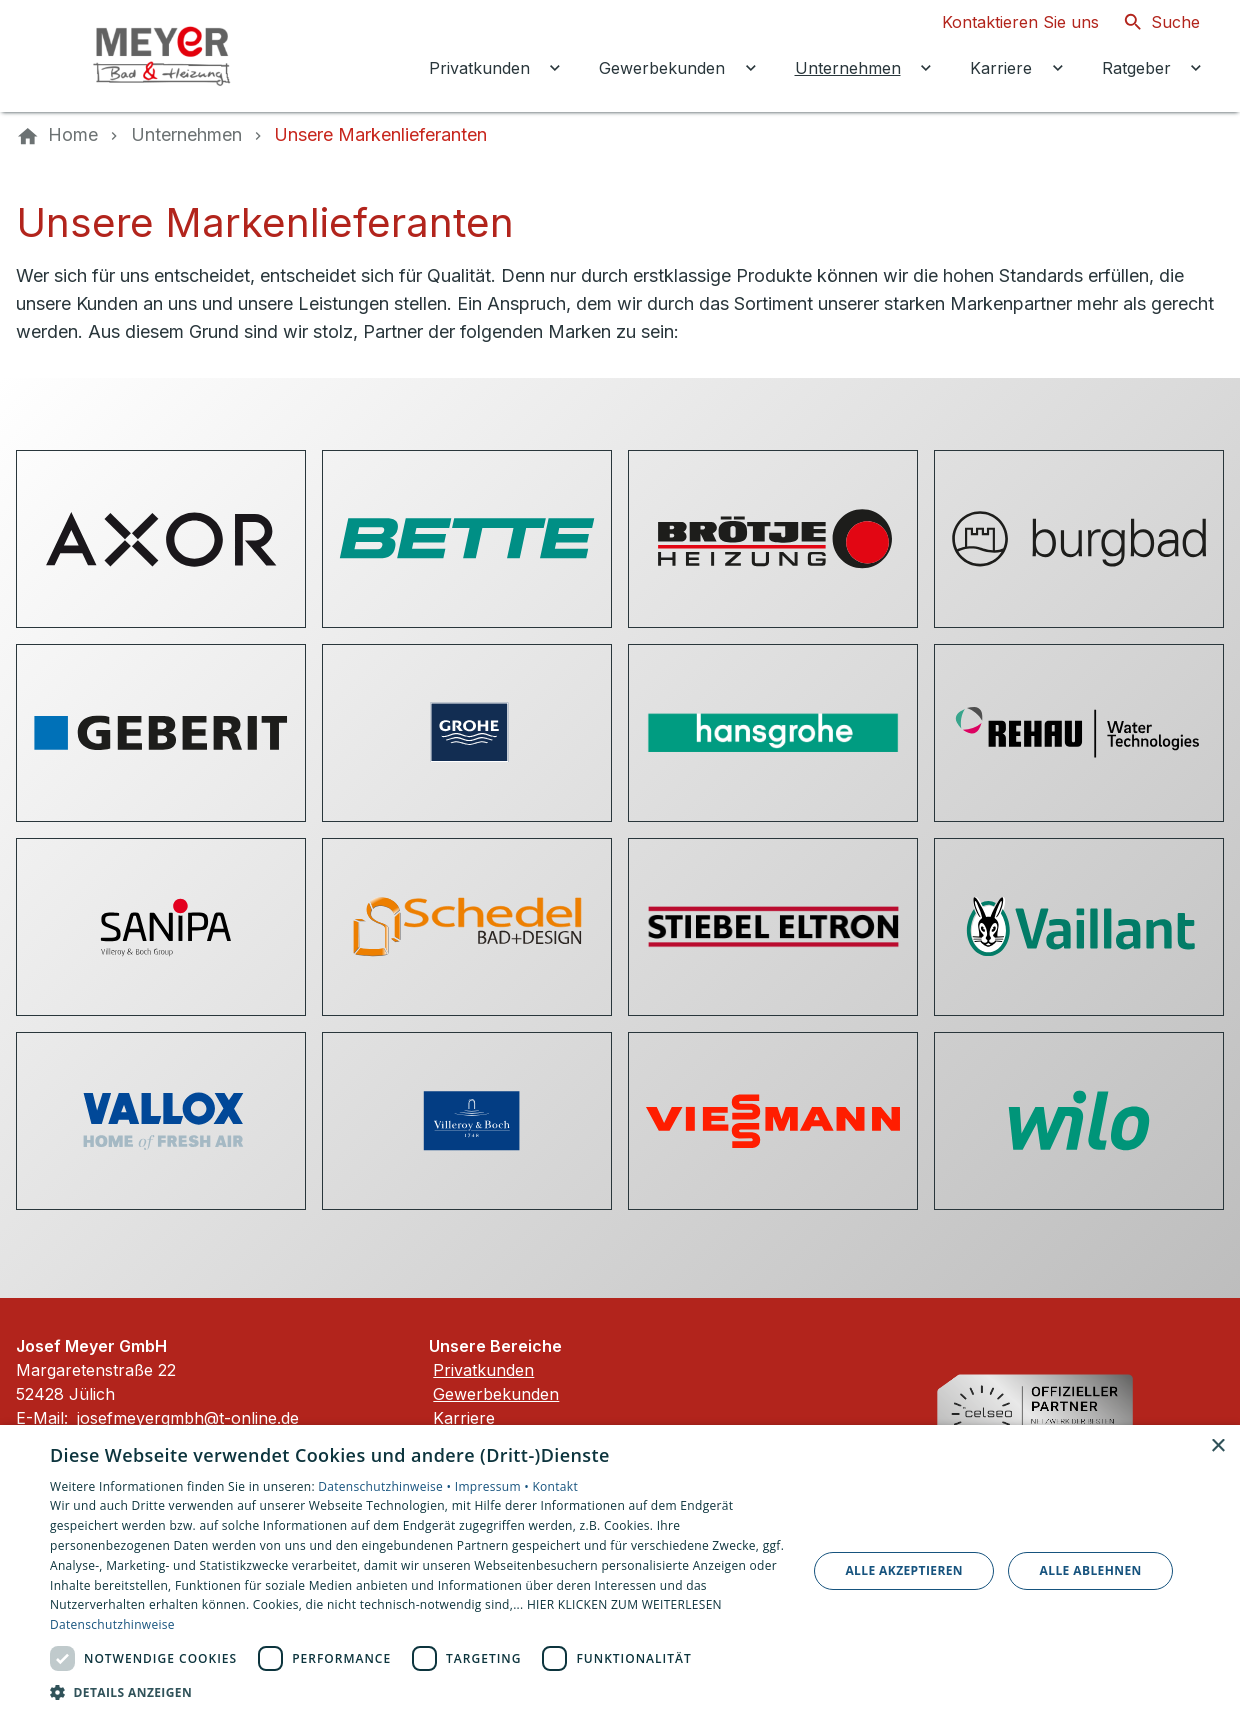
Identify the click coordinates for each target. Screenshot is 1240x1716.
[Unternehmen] (186, 135)
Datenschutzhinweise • (386, 1486)
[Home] (73, 135)
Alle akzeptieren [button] (904, 1570)
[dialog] (620, 1570)
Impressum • (494, 1486)
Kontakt (555, 1486)
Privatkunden (483, 1370)
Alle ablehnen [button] (1091, 1570)
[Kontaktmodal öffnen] (1004, 22)
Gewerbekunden (496, 1394)
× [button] (1217, 1446)
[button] (417, 1691)
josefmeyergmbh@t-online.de (188, 1418)
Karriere (464, 1418)
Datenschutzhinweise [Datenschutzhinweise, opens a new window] (112, 1624)
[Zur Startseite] (152, 56)
